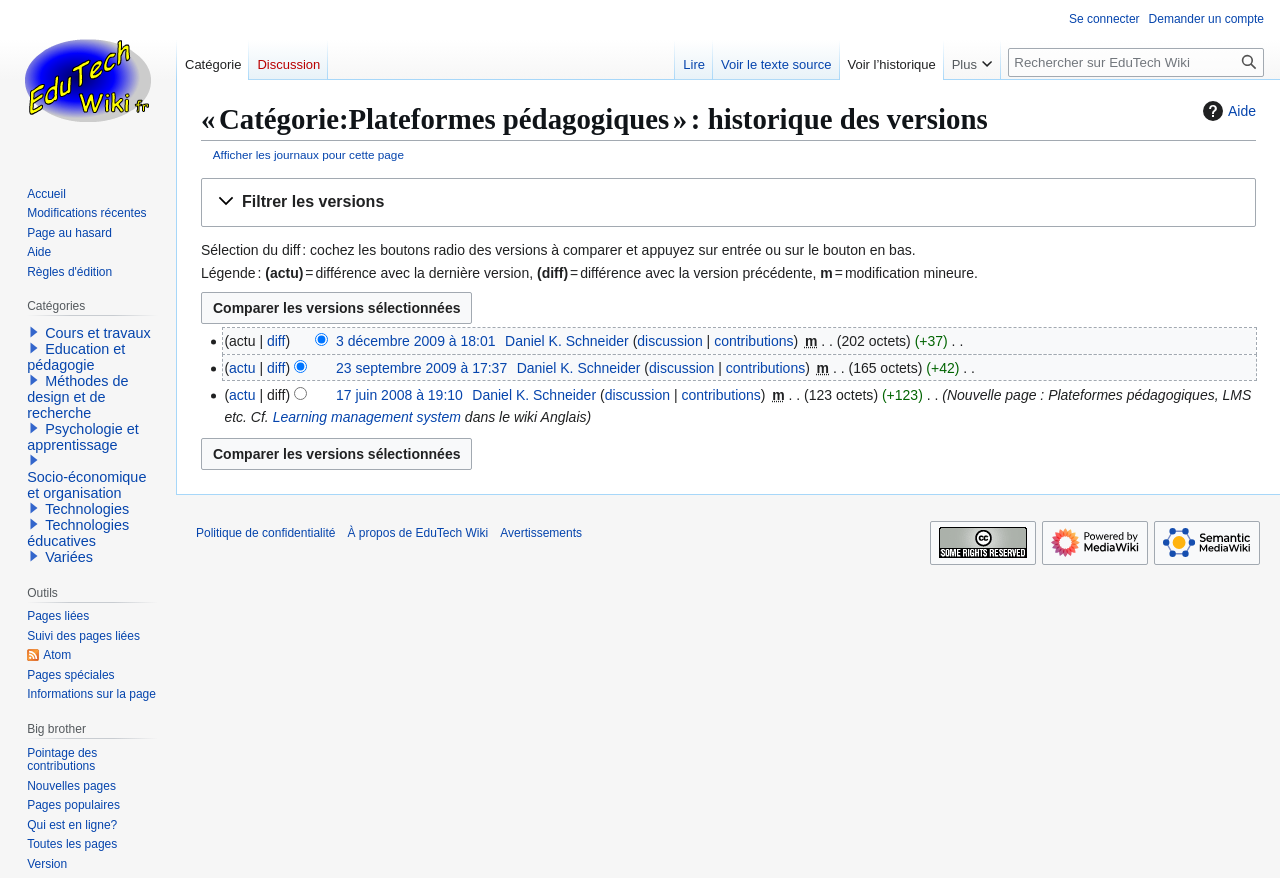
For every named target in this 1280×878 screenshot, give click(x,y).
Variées (69, 557)
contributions (753, 341)
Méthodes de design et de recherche (77, 397)
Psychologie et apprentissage (83, 437)
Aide (1227, 111)
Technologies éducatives (78, 533)
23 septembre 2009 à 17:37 (421, 368)
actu (242, 368)
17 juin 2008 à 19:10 (399, 395)
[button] (728, 202)
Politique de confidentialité (265, 533)
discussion (669, 341)
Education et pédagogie (76, 357)
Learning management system (367, 417)
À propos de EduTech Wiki (417, 533)
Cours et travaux (98, 333)
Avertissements (541, 533)
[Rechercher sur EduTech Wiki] (1136, 62)
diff (276, 341)
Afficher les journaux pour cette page (308, 154)
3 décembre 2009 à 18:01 (416, 341)
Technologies (87, 509)
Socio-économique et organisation (86, 485)
